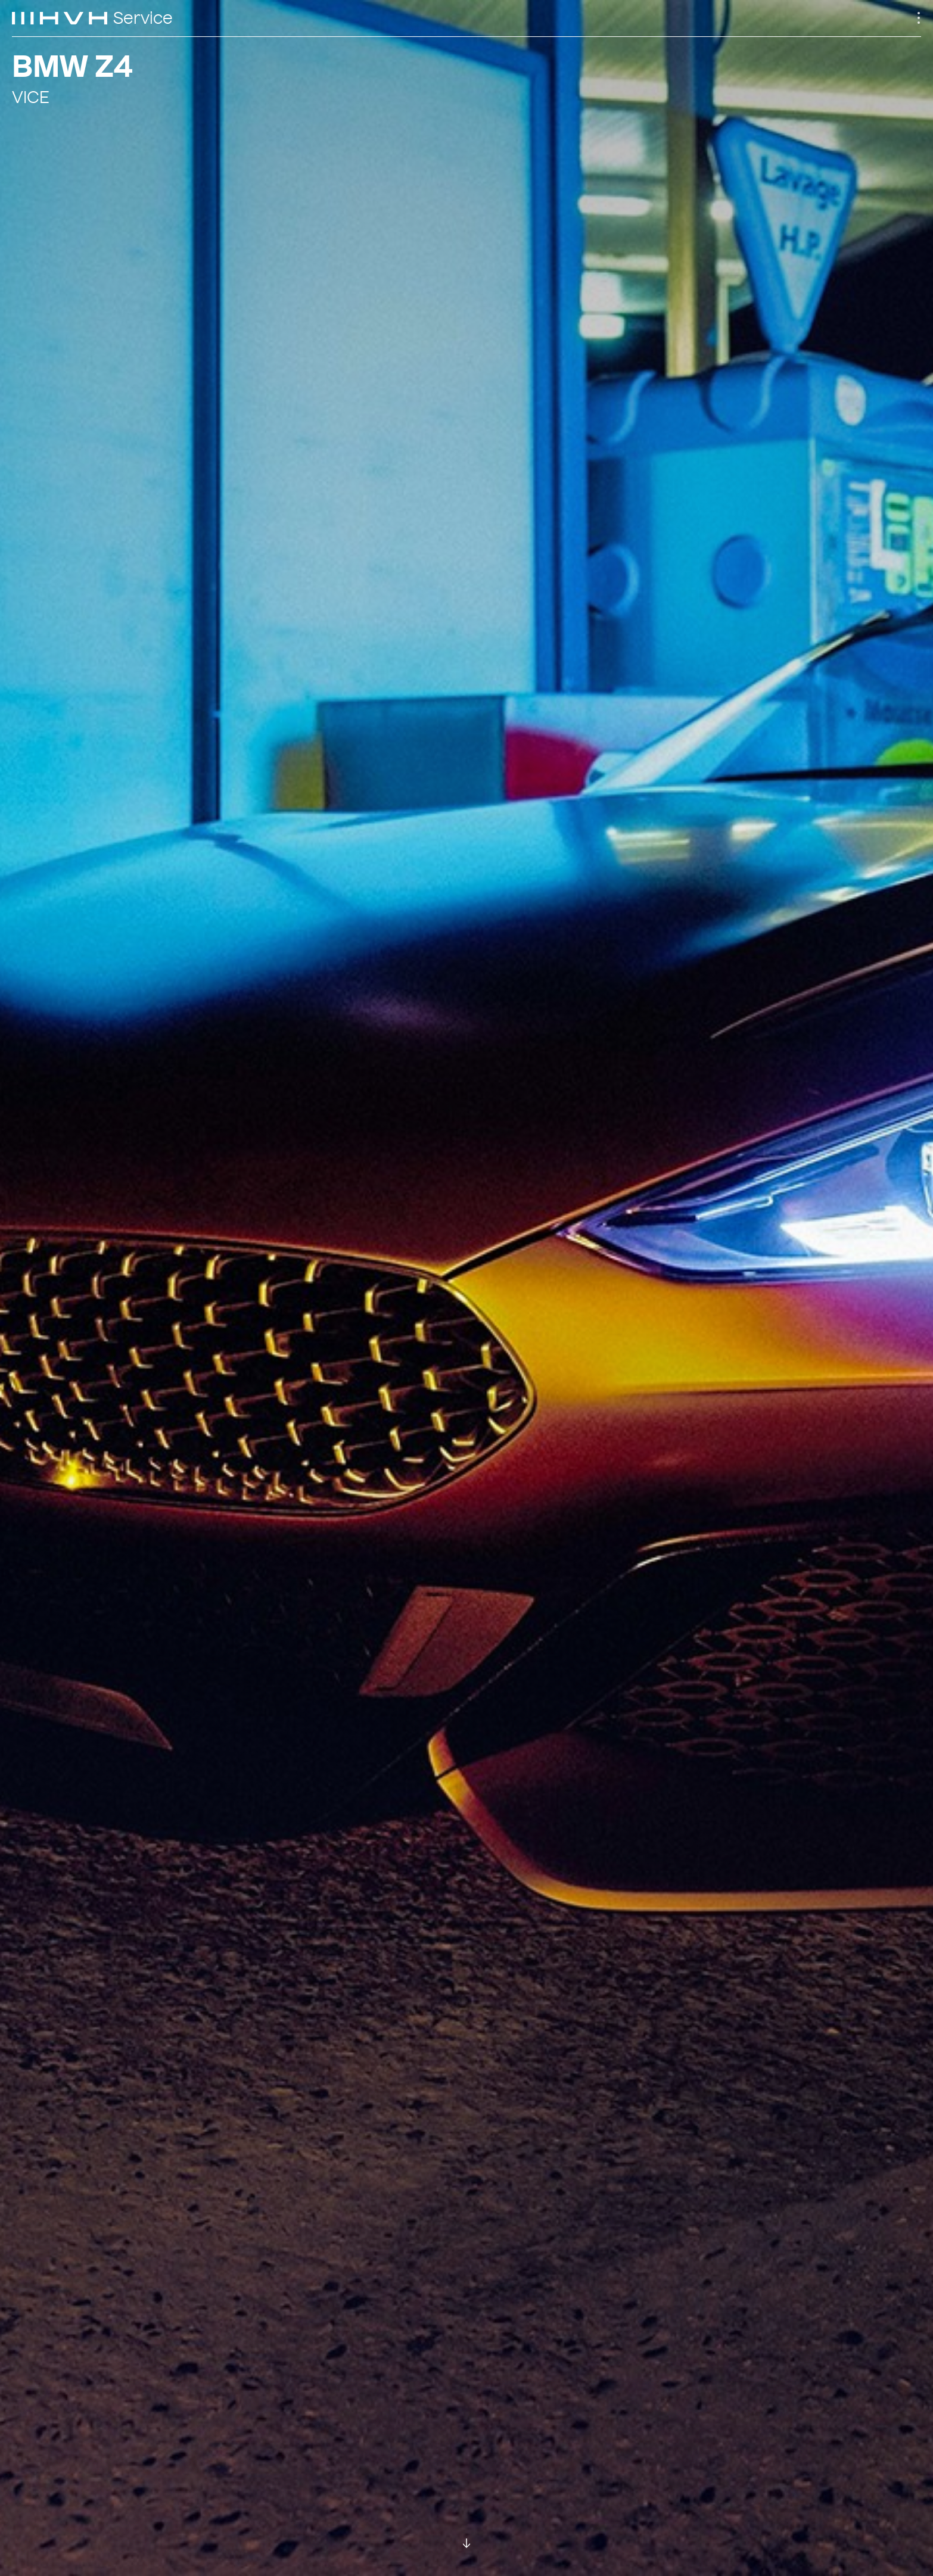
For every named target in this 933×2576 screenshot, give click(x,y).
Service (143, 18)
